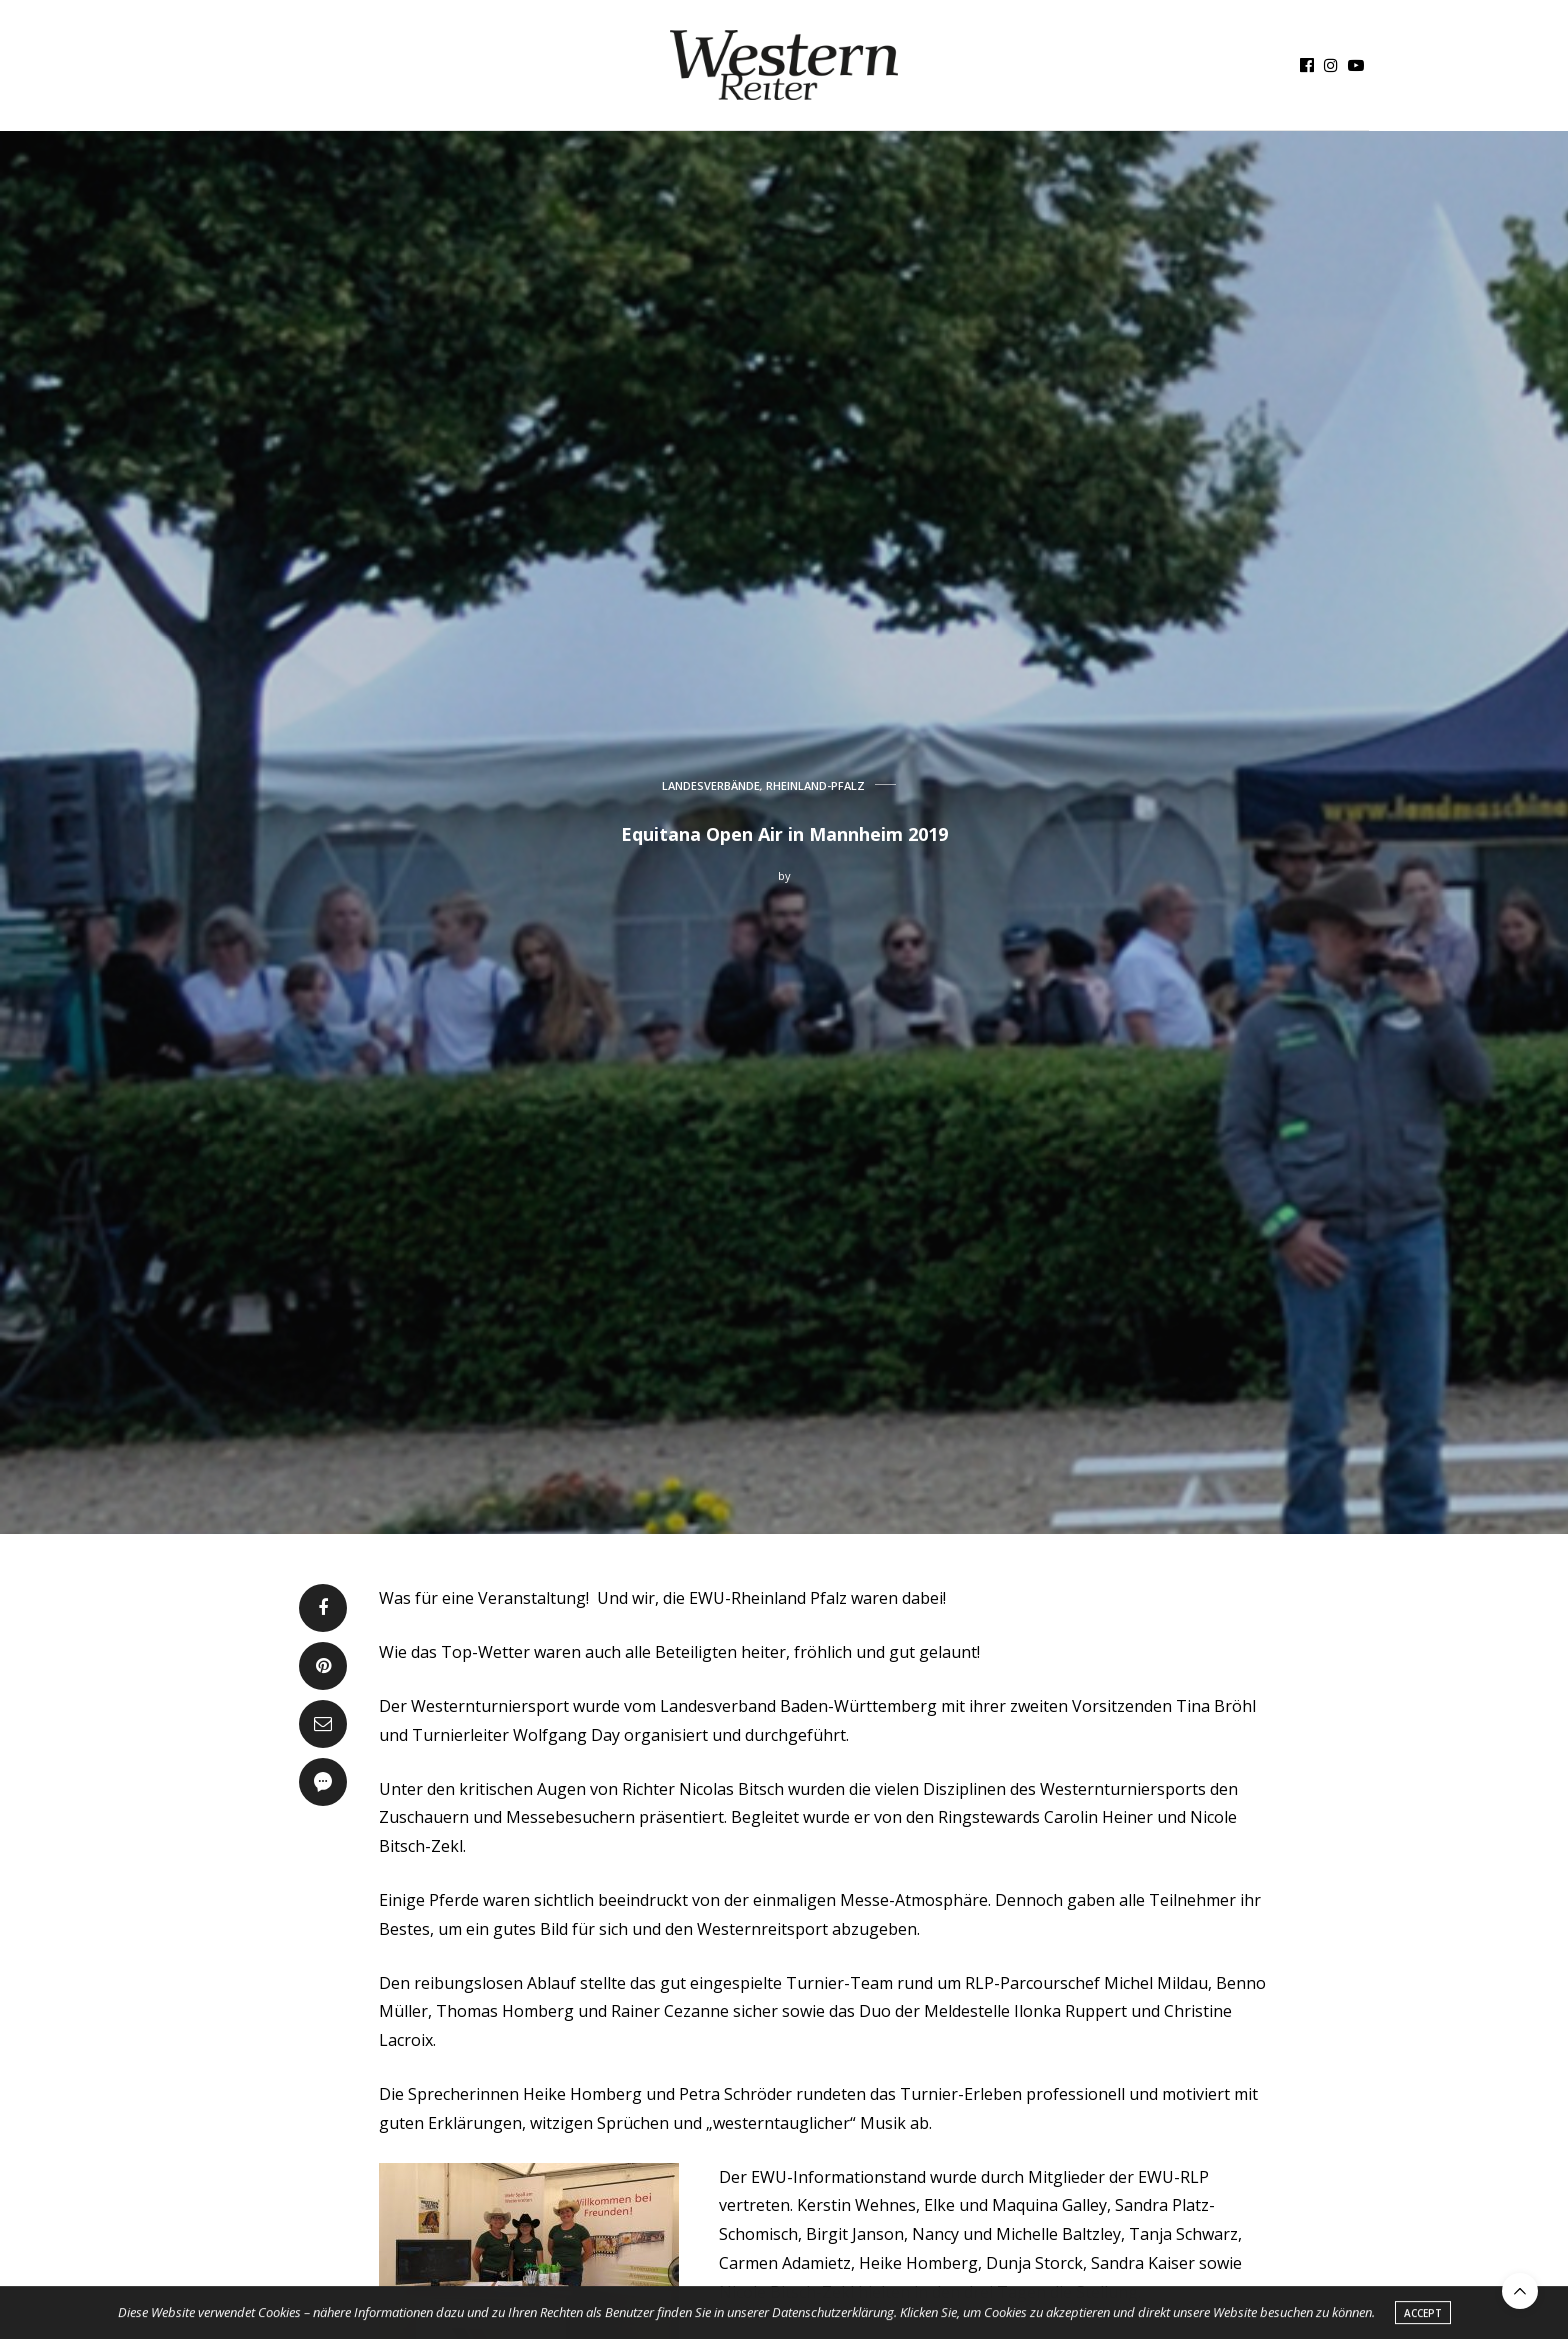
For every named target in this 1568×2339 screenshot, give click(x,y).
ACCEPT (1423, 2316)
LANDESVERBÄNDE (711, 785)
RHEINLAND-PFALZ (815, 785)
